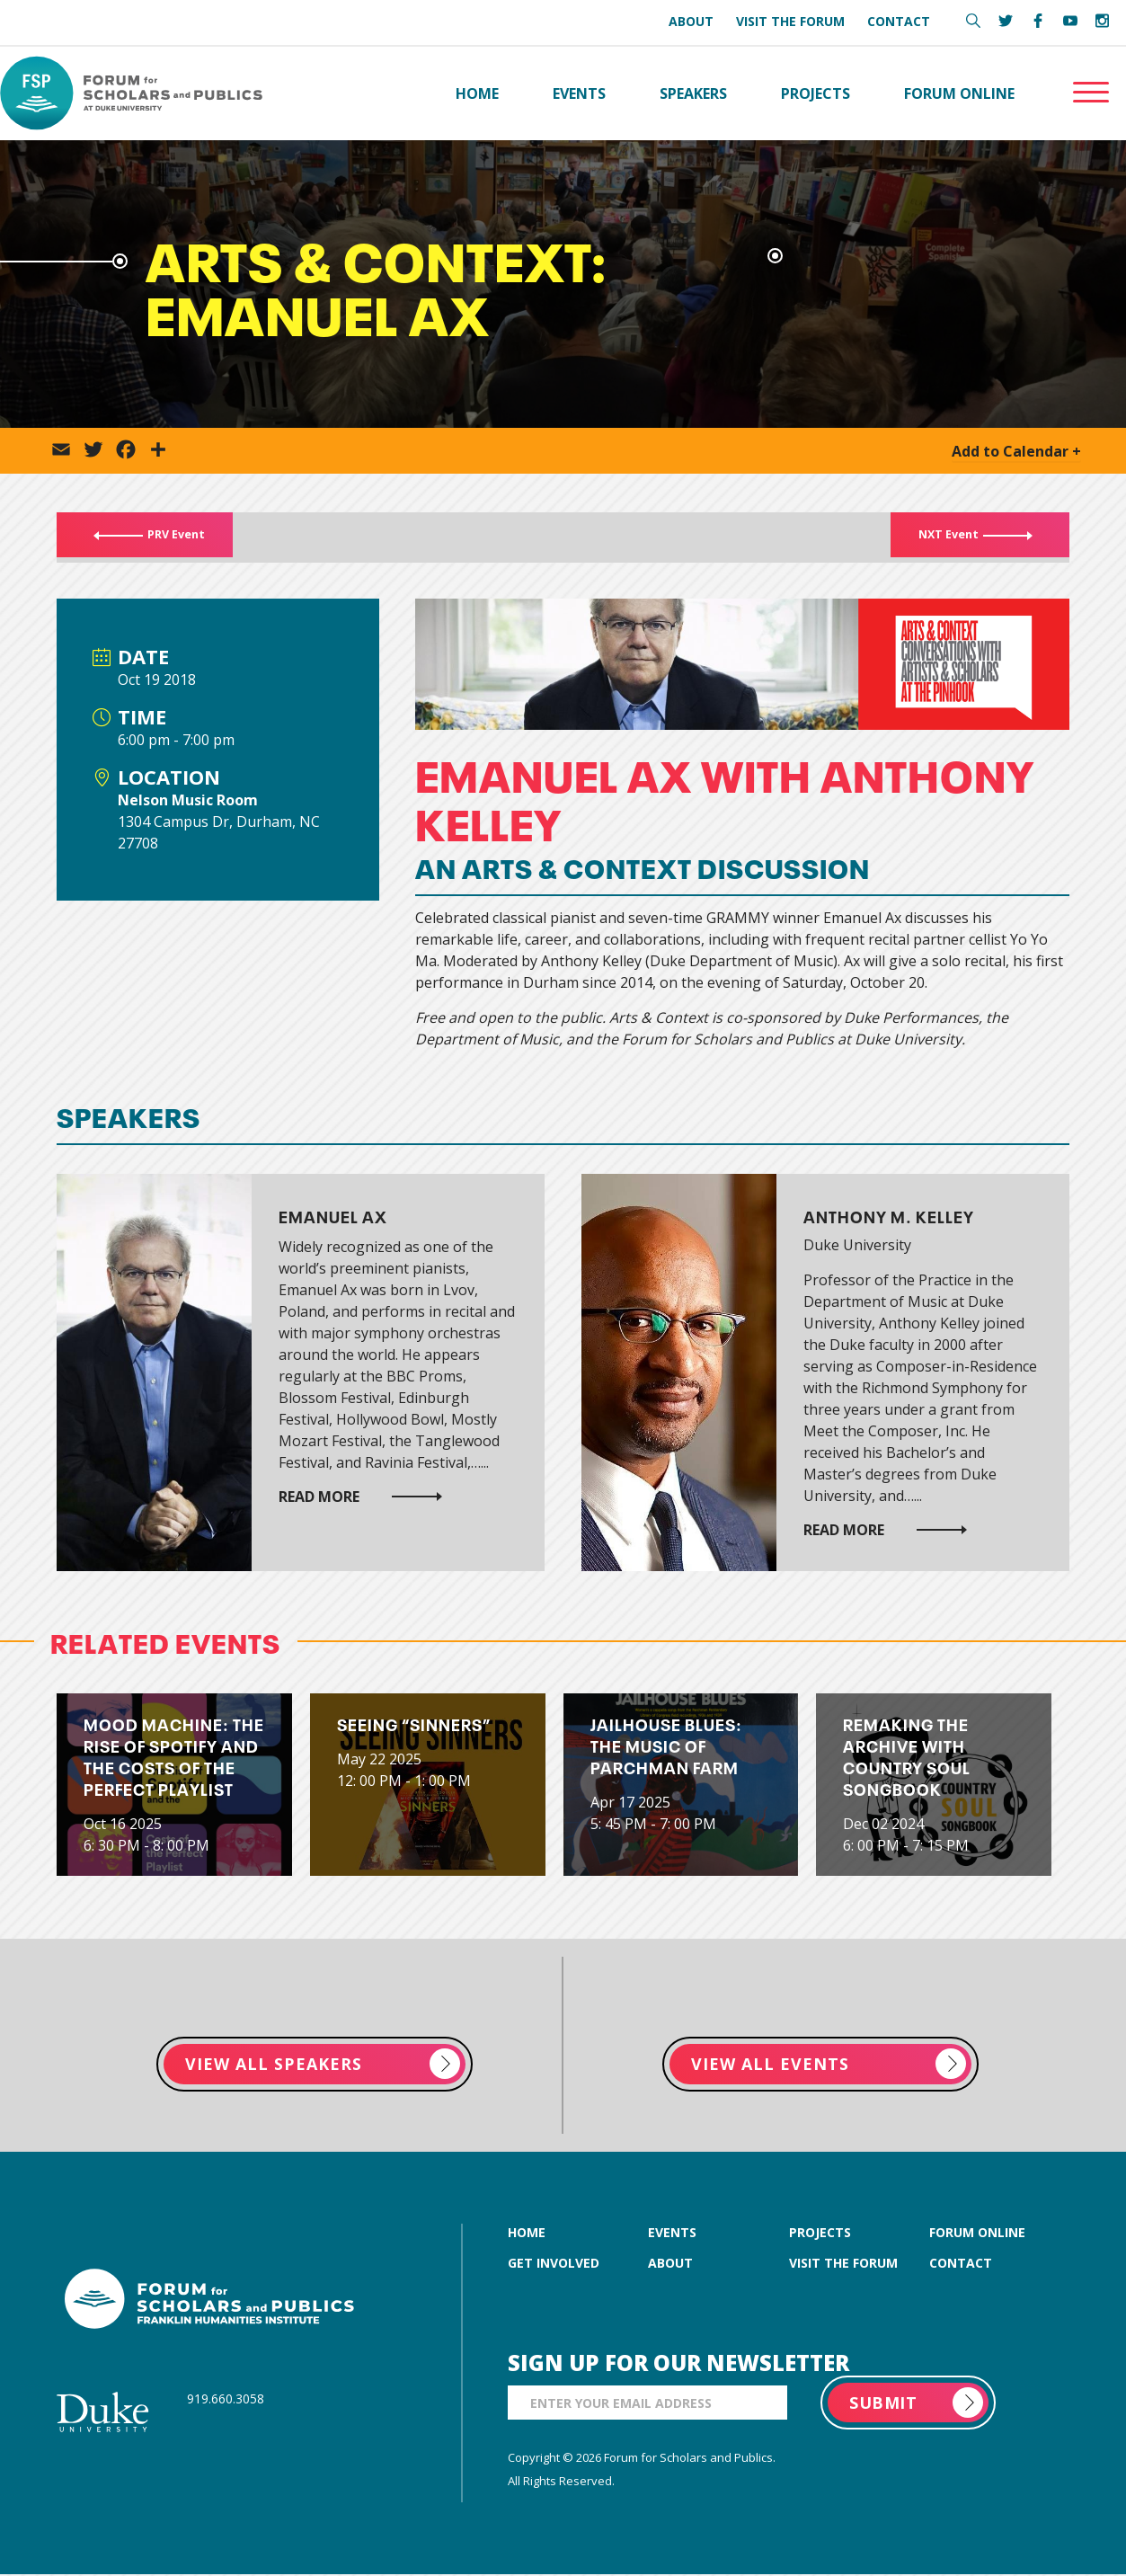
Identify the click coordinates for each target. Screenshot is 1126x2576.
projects (820, 2234)
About (691, 21)
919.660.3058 (225, 2400)
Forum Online (959, 93)
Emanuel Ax (333, 1216)
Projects (815, 93)
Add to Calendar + (1016, 452)
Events (579, 93)
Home (477, 93)
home (526, 2234)
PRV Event (164, 538)
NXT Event (959, 538)
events (672, 2234)
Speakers (693, 93)
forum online (977, 2234)
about (670, 2264)
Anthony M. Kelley (888, 1216)
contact (960, 2264)
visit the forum (843, 2264)
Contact (898, 21)
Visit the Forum (790, 21)
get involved (553, 2264)
